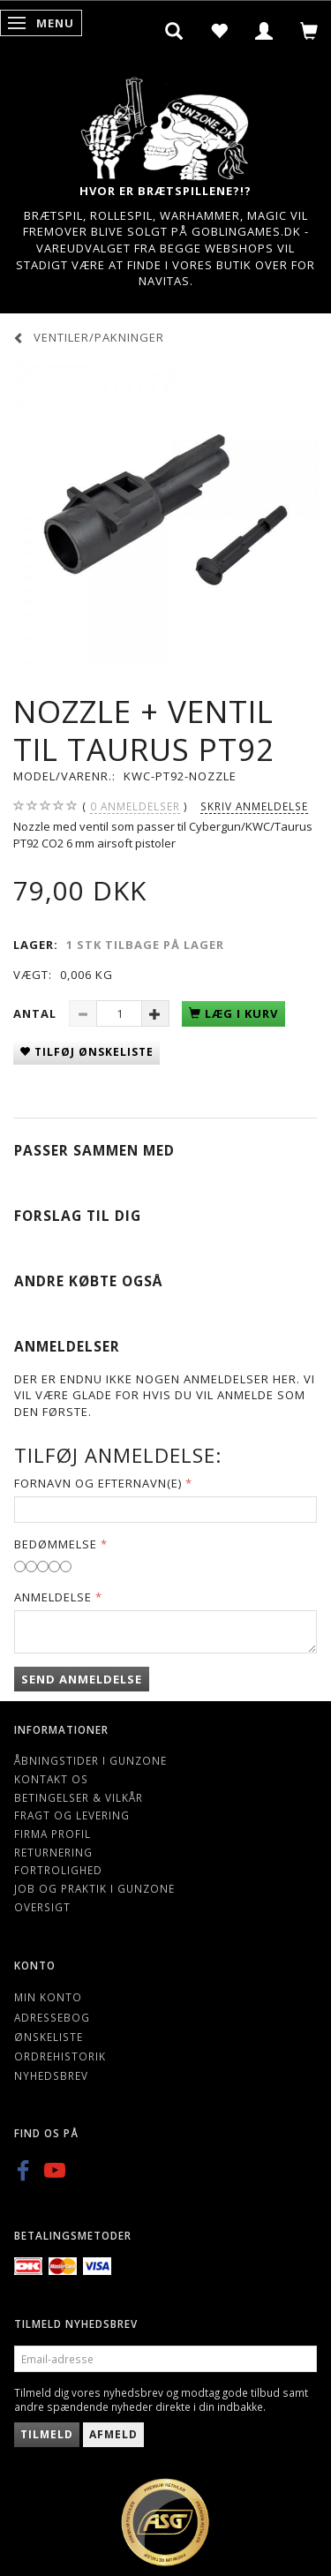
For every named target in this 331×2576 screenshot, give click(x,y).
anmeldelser (135, 806)
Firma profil (52, 1834)
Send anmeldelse (81, 1679)
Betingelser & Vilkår (78, 1797)
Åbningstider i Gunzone (90, 1760)
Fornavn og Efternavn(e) (98, 1483)
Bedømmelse (55, 1544)
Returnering (53, 1852)
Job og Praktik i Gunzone (94, 1888)
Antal (36, 1013)
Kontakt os (51, 1779)
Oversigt (42, 1907)
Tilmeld (46, 2434)
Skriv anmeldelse (254, 806)
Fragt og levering (72, 1815)
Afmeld (113, 2434)
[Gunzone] (166, 124)
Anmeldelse (53, 1597)
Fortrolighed (58, 1870)
